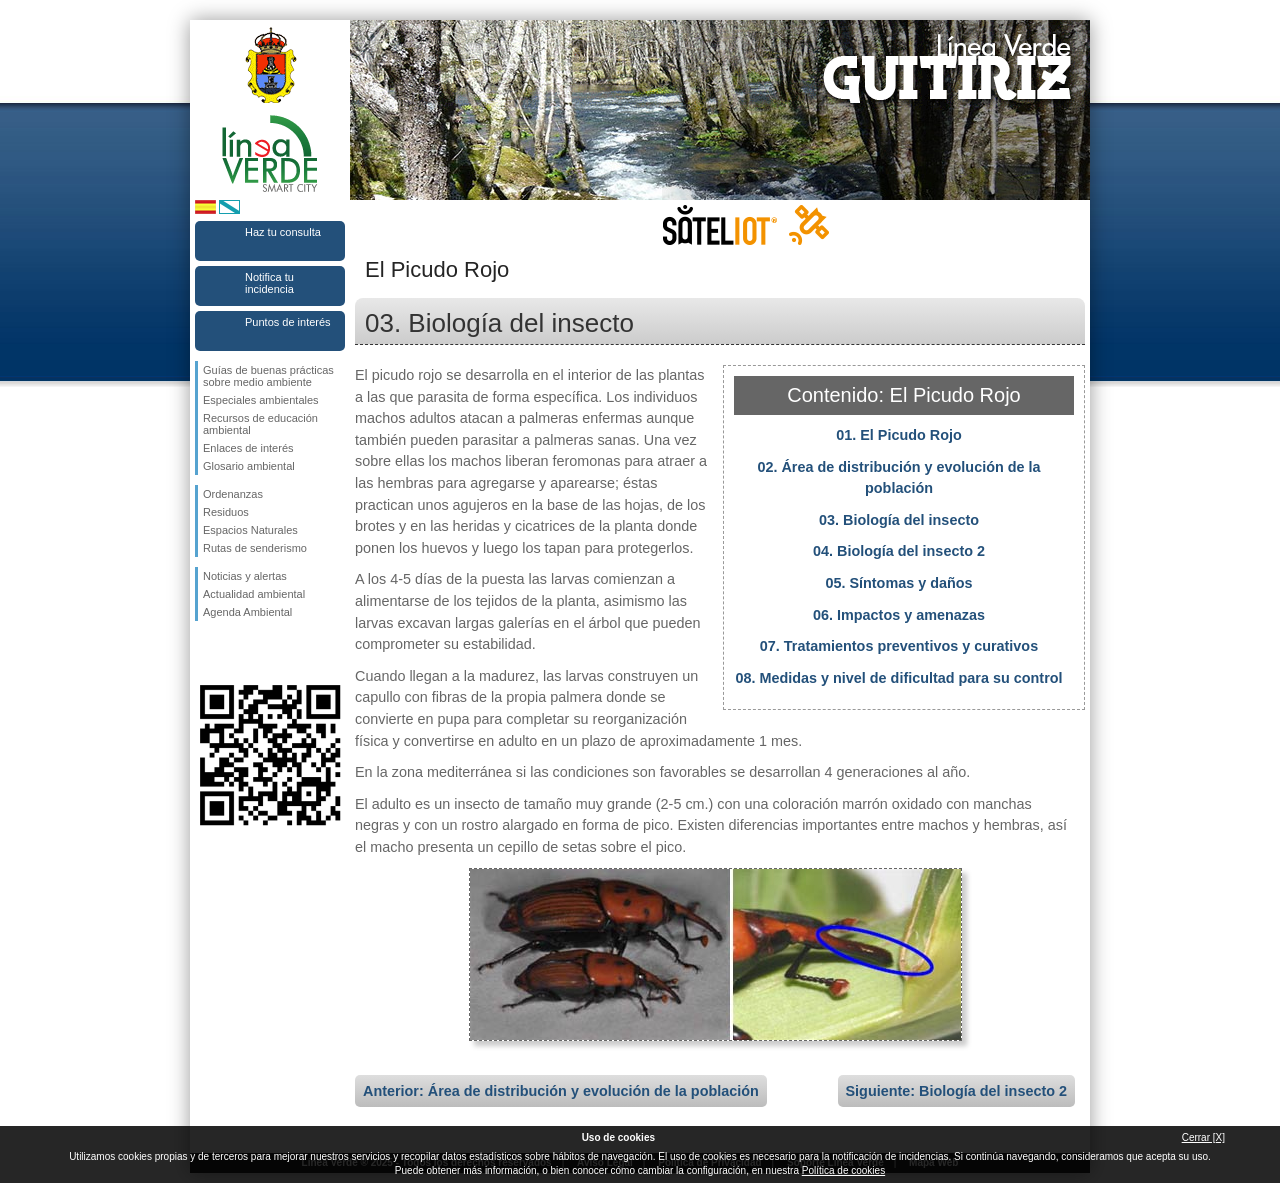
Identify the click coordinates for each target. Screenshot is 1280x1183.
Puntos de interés (288, 322)
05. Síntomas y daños (898, 583)
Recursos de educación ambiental (260, 424)
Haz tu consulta (283, 232)
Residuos (226, 512)
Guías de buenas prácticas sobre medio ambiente (268, 376)
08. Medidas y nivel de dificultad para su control (898, 678)
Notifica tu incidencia (269, 283)
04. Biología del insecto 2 (899, 551)
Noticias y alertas (245, 576)
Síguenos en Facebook (207, 653)
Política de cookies (843, 1170)
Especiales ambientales (261, 400)
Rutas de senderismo (255, 548)
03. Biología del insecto (899, 520)
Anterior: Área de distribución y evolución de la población (561, 1091)
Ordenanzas (233, 494)
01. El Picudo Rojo (899, 435)
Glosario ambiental (249, 466)
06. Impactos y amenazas (899, 615)
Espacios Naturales (250, 530)
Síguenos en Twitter (240, 653)
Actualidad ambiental (254, 594)
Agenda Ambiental (247, 612)
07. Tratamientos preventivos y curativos (899, 646)
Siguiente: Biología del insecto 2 (957, 1091)
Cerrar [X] (1203, 1137)
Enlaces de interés (248, 448)
